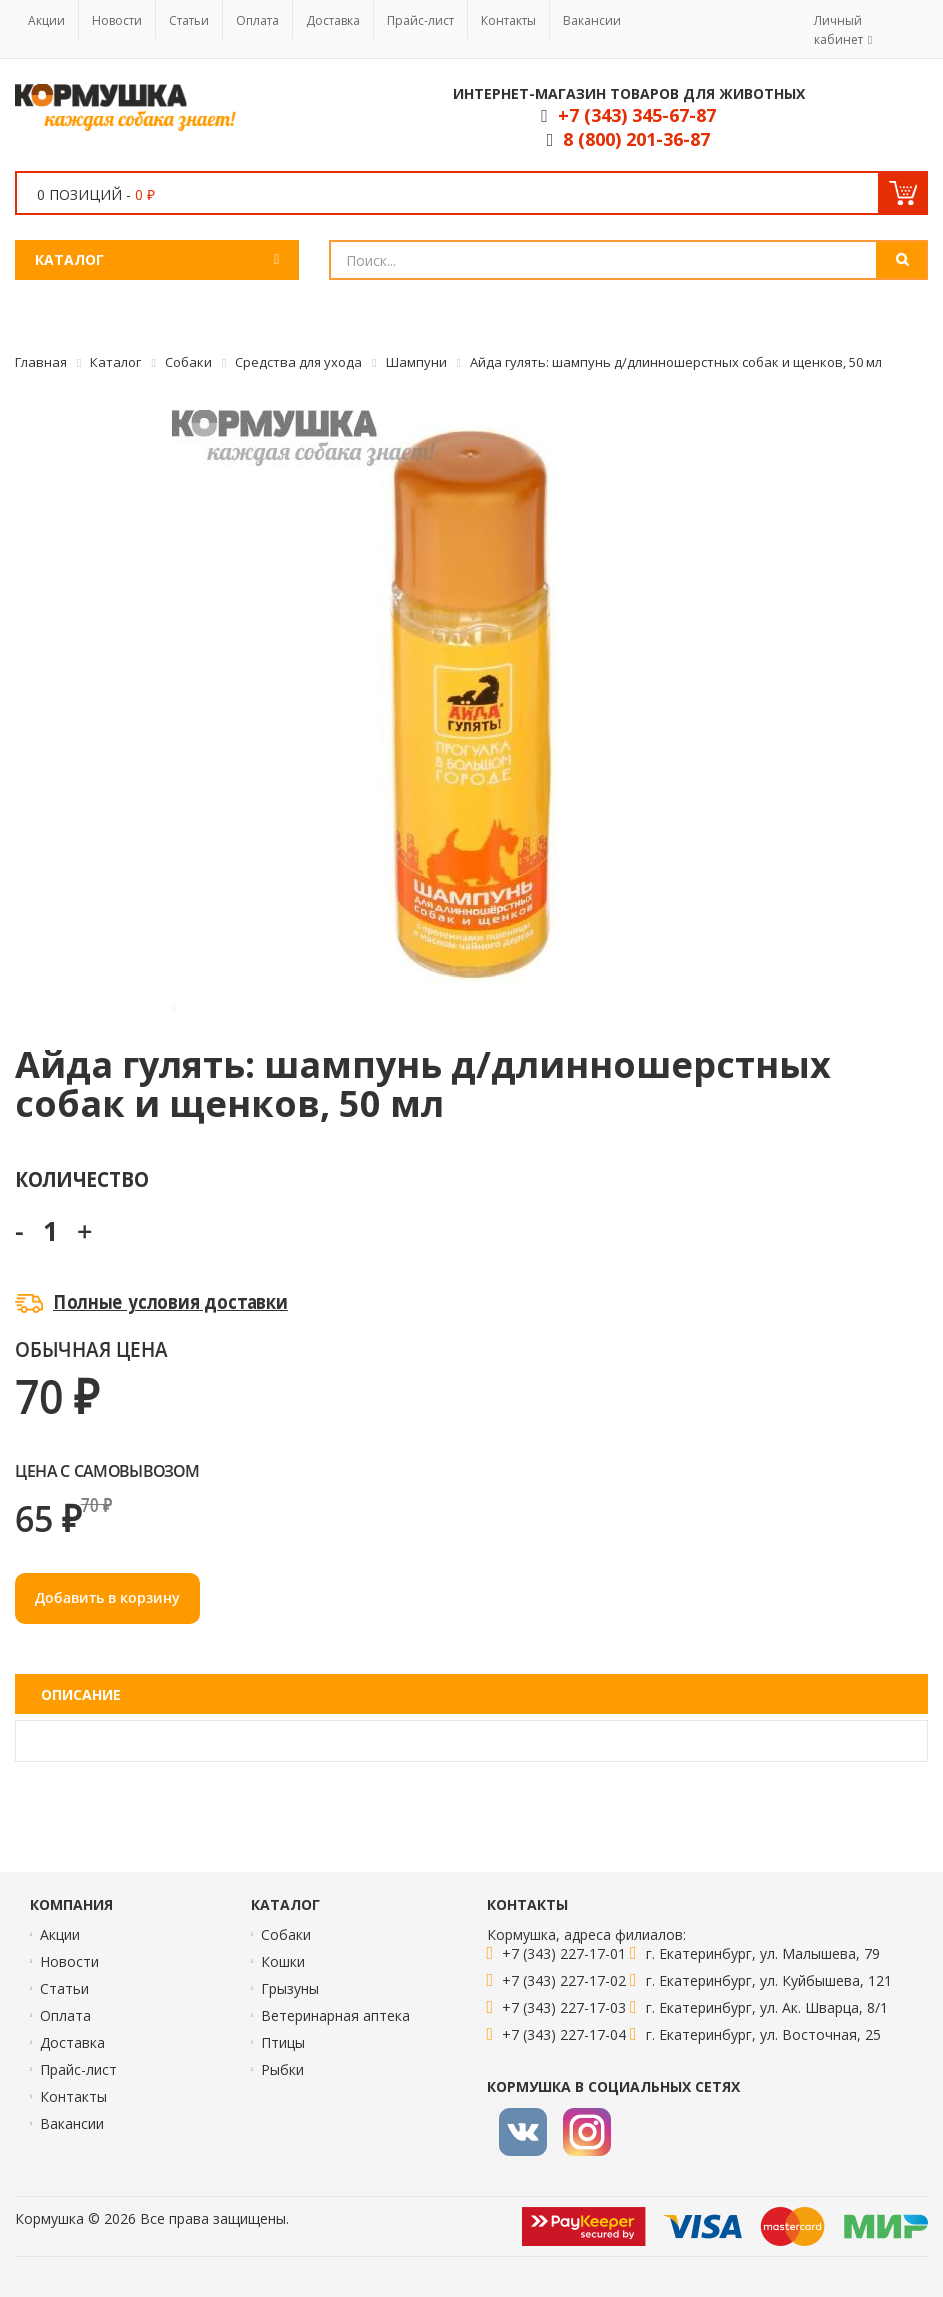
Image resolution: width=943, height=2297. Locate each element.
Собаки (286, 1934)
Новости (117, 20)
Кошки (283, 1961)
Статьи (189, 20)
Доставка (333, 20)
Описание (81, 1694)
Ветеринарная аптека (335, 2015)
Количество (81, 1178)
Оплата (257, 20)
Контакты (508, 20)
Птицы (283, 2042)
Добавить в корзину (107, 1597)
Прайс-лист (420, 20)
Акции (46, 20)
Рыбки (282, 2069)
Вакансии (592, 20)
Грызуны (290, 1988)
